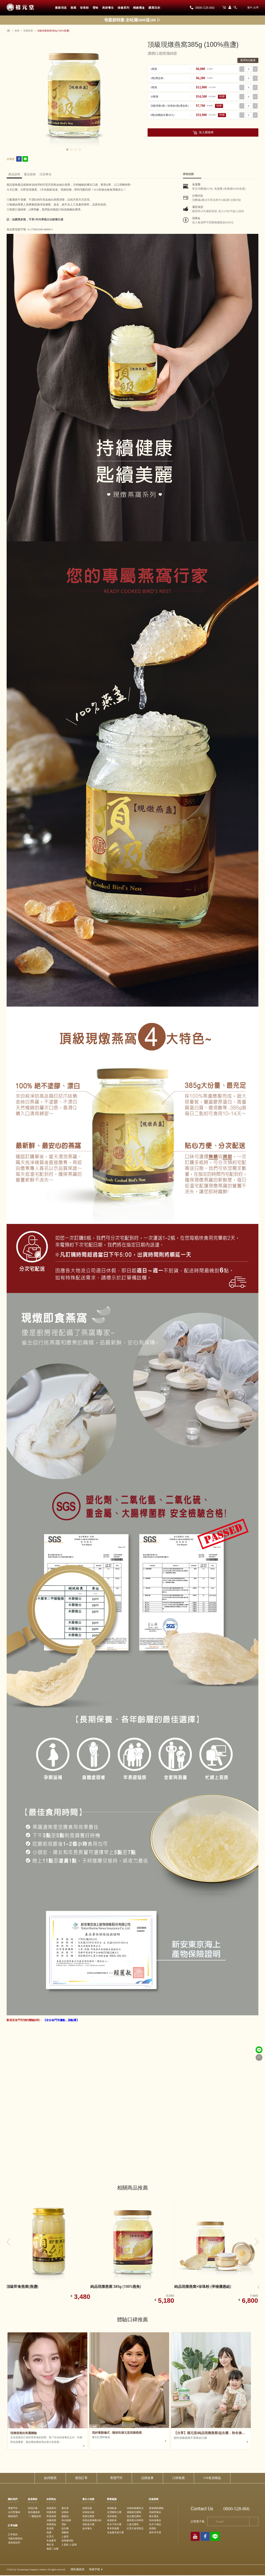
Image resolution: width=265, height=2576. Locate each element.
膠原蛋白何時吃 (135, 2521)
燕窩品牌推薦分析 (92, 2521)
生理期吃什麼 (114, 2513)
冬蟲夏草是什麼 (115, 2533)
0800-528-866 (202, 8)
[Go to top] (258, 2056)
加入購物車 (206, 132)
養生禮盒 (154, 2517)
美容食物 (112, 2517)
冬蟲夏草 (51, 2541)
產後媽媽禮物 (156, 2509)
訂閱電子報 (197, 2522)
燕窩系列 (51, 2509)
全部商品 (51, 2500)
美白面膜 (66, 2521)
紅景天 (50, 2537)
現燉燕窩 (28, 30)
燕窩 (73, 7)
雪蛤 (95, 7)
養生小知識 (88, 2500)
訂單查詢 (13, 2535)
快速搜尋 (153, 2500)
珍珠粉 (84, 7)
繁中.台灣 (252, 7)
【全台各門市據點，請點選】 (61, 2020)
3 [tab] (75, 149)
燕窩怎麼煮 (88, 2517)
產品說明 (16, 174)
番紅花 (50, 2545)
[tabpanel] (73, 95)
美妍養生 (108, 7)
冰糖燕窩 (51, 2521)
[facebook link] (19, 159)
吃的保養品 (155, 2521)
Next (256, 2241)
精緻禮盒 (139, 7)
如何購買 (50, 2479)
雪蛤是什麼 (88, 2525)
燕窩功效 (87, 2509)
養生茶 (65, 2509)
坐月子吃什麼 (114, 2525)
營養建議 (111, 2500)
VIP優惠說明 (34, 2517)
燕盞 (49, 2533)
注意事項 (53, 174)
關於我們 (12, 2500)
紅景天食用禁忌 (135, 2529)
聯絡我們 (13, 2517)
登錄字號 (96, 2570)
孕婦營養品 (155, 2513)
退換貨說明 (14, 2543)
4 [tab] (79, 149)
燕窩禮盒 (51, 2525)
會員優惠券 (34, 2513)
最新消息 (61, 7)
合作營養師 (14, 2513)
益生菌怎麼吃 (134, 2517)
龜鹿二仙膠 (53, 2549)
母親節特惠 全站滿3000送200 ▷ (132, 20)
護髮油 (65, 2517)
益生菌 (65, 2529)
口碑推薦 (178, 2479)
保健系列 (123, 7)
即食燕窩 (51, 2517)
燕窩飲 (152, 2529)
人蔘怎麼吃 (133, 2525)
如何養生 (87, 2529)
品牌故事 (147, 2479)
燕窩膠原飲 (67, 2541)
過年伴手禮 (155, 2533)
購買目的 (154, 7)
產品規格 (34, 174)
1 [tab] (67, 149)
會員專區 (32, 2500)
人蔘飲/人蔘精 (69, 2545)
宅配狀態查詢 (15, 2539)
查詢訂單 (81, 2479)
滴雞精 (65, 2533)
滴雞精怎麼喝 (134, 2513)
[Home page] (8, 31)
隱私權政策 (77, 2570)
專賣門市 (116, 2479)
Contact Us (202, 2509)
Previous (8, 2241)
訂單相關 (12, 2526)
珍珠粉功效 (88, 2513)
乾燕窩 (50, 2529)
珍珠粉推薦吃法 (135, 2509)
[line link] (25, 159)
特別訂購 (33, 2509)
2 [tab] (71, 149)
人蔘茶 (65, 2537)
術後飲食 (112, 2521)
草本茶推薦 (113, 2529)
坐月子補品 (155, 2525)
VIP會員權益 (212, 2479)
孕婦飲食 (112, 2509)
